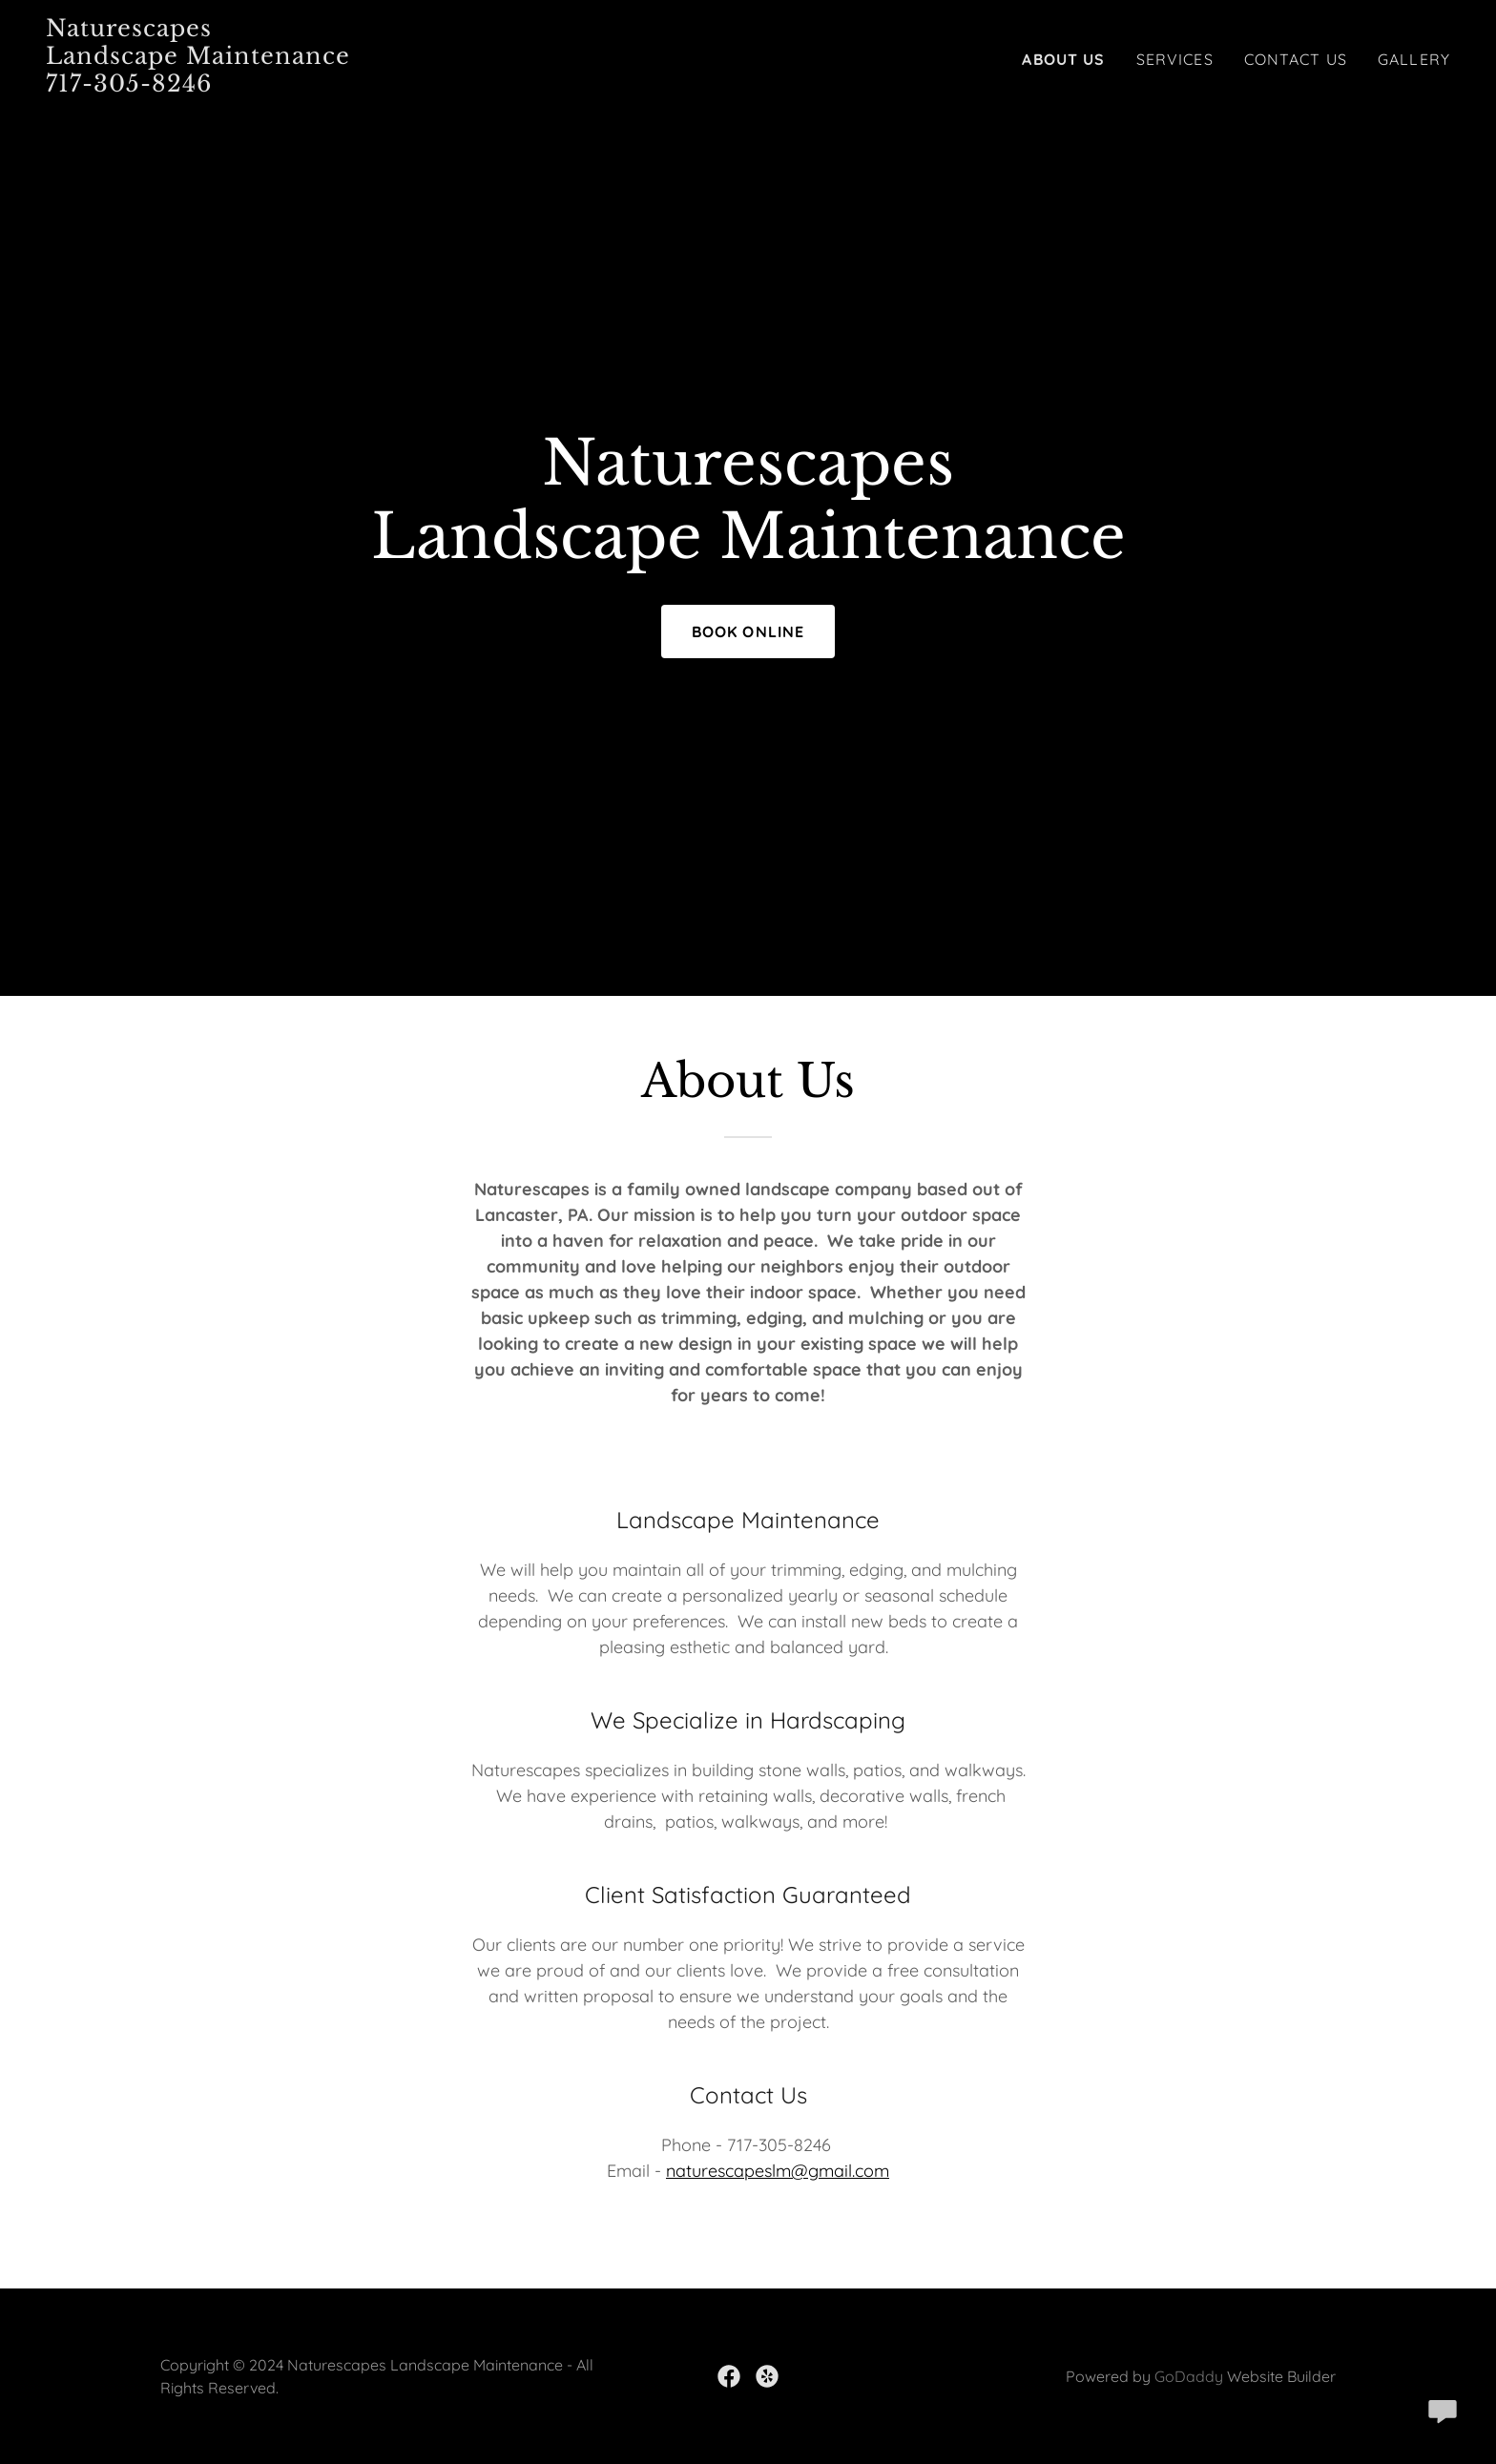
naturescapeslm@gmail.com (777, 2171)
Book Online (748, 631)
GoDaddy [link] (1188, 2376)
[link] (291, 85)
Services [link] (1175, 59)
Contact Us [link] (1295, 59)
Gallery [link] (1414, 59)
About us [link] (1063, 59)
